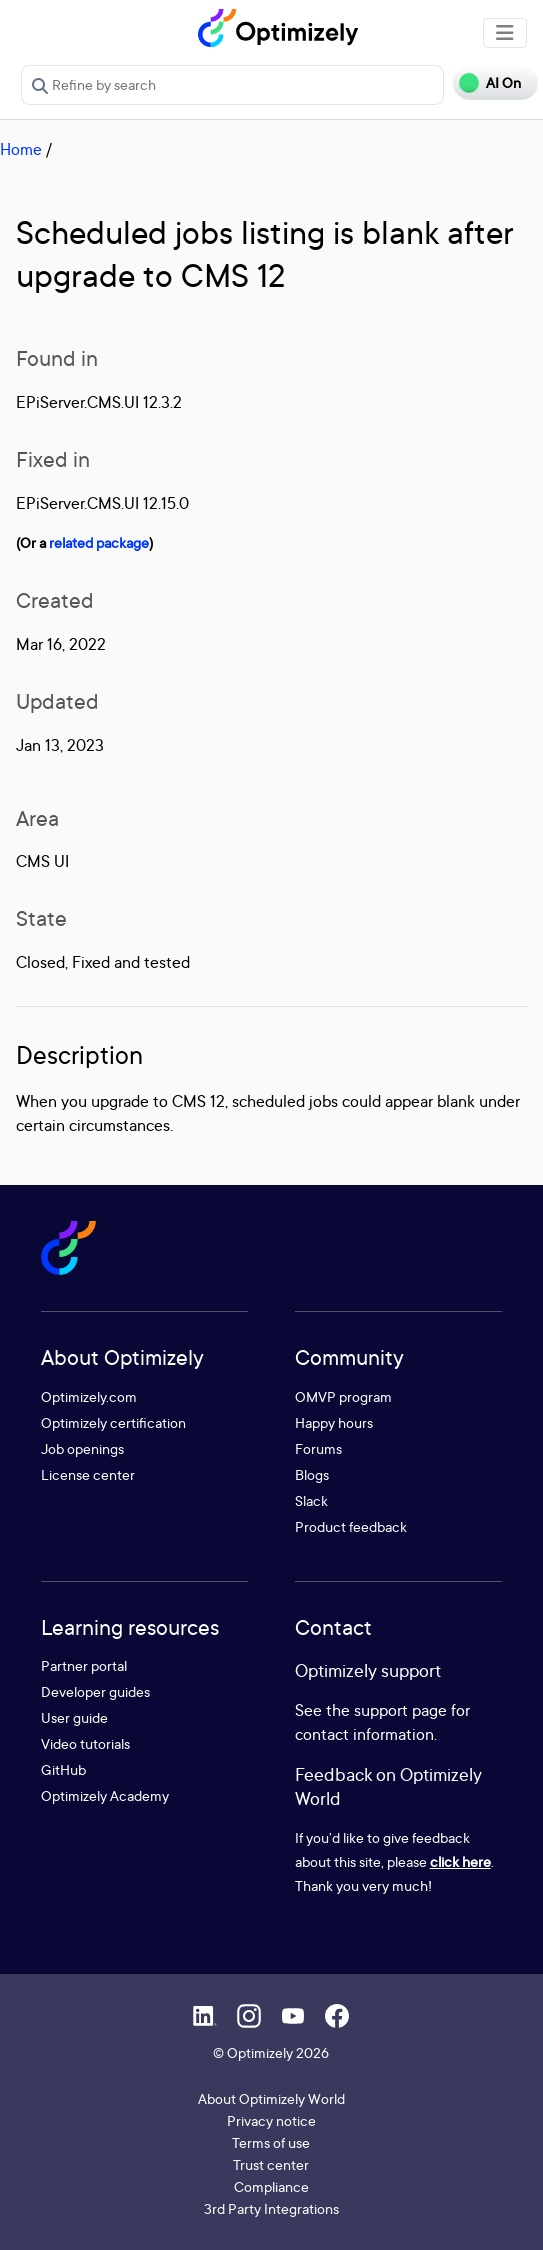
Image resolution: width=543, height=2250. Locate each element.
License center (88, 1474)
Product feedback (351, 1526)
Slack (311, 1500)
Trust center (271, 2164)
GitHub (63, 1769)
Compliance (271, 2186)
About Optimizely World (271, 2098)
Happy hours (334, 1422)
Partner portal (84, 1665)
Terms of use (271, 2142)
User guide (74, 1717)
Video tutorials (85, 1743)
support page (400, 1710)
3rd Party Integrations (271, 2208)
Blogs (312, 1474)
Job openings (82, 1448)
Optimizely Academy (105, 1795)
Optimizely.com (89, 1396)
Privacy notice (271, 2120)
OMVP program (343, 1396)
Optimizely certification (113, 1422)
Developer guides (95, 1691)
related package (99, 542)
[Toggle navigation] (505, 33)
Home (21, 149)
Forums (318, 1448)
